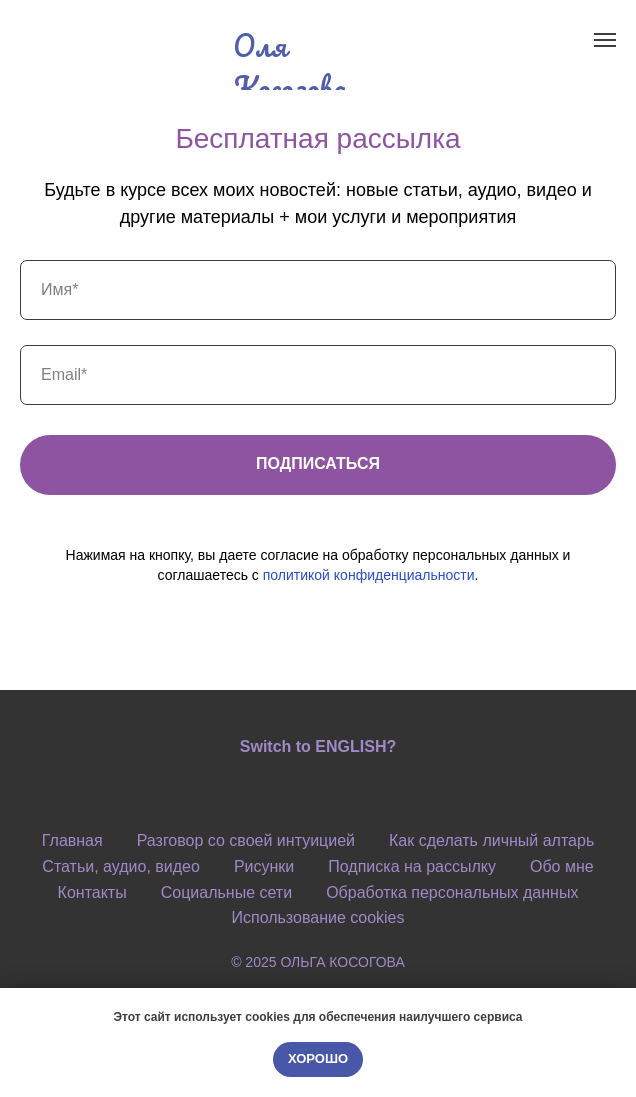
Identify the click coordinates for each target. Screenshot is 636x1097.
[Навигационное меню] (605, 40)
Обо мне (562, 866)
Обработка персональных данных (452, 892)
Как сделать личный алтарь (491, 840)
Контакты (92, 892)
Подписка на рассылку (412, 866)
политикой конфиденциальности (369, 575)
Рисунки (264, 866)
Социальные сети (226, 892)
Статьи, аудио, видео (121, 866)
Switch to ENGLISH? (318, 746)
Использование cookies (317, 917)
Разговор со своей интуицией (246, 840)
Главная (72, 840)
